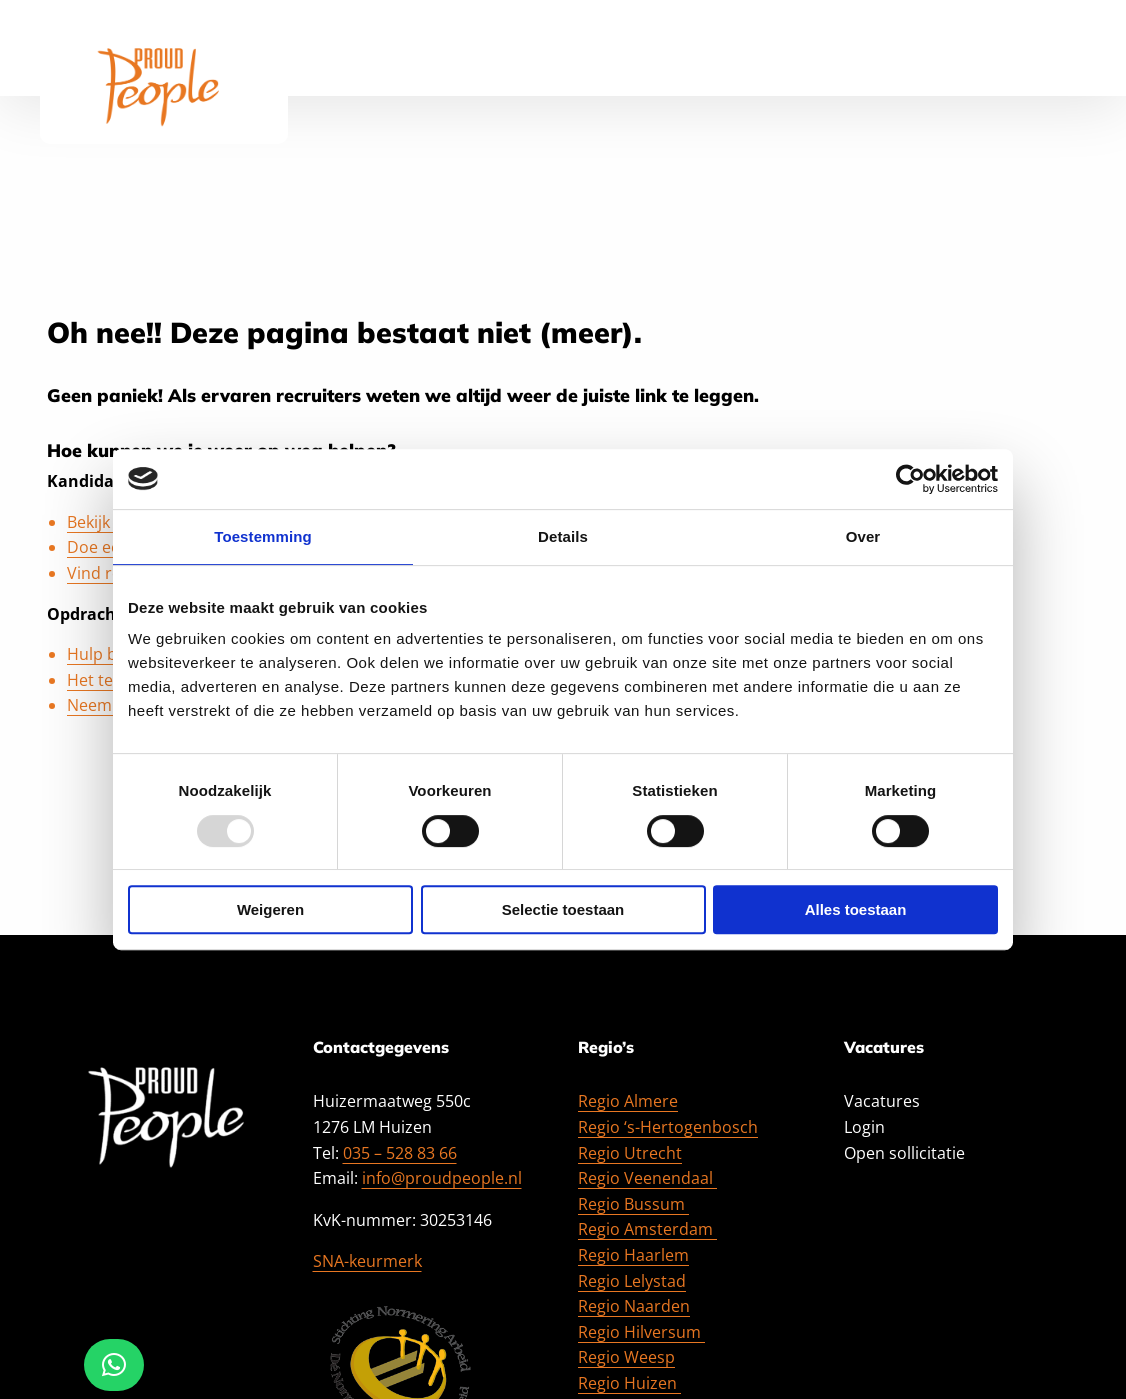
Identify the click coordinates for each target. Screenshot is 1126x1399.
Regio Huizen (629, 1383)
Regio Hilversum (641, 1332)
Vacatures (882, 1101)
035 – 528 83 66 (400, 1153)
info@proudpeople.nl (442, 1178)
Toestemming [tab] (263, 536)
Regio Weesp (626, 1357)
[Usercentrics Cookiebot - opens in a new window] (910, 479)
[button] (114, 1365)
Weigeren (270, 909)
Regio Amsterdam (647, 1229)
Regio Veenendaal (647, 1178)
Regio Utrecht (630, 1153)
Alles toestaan (856, 909)
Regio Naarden (634, 1306)
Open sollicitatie (904, 1153)
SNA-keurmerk (367, 1261)
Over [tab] (863, 536)
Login (864, 1127)
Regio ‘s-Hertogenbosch (668, 1127)
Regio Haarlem (633, 1255)
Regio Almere (628, 1101)
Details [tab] (563, 536)
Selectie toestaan (563, 909)
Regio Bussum (633, 1204)
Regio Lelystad (632, 1281)
